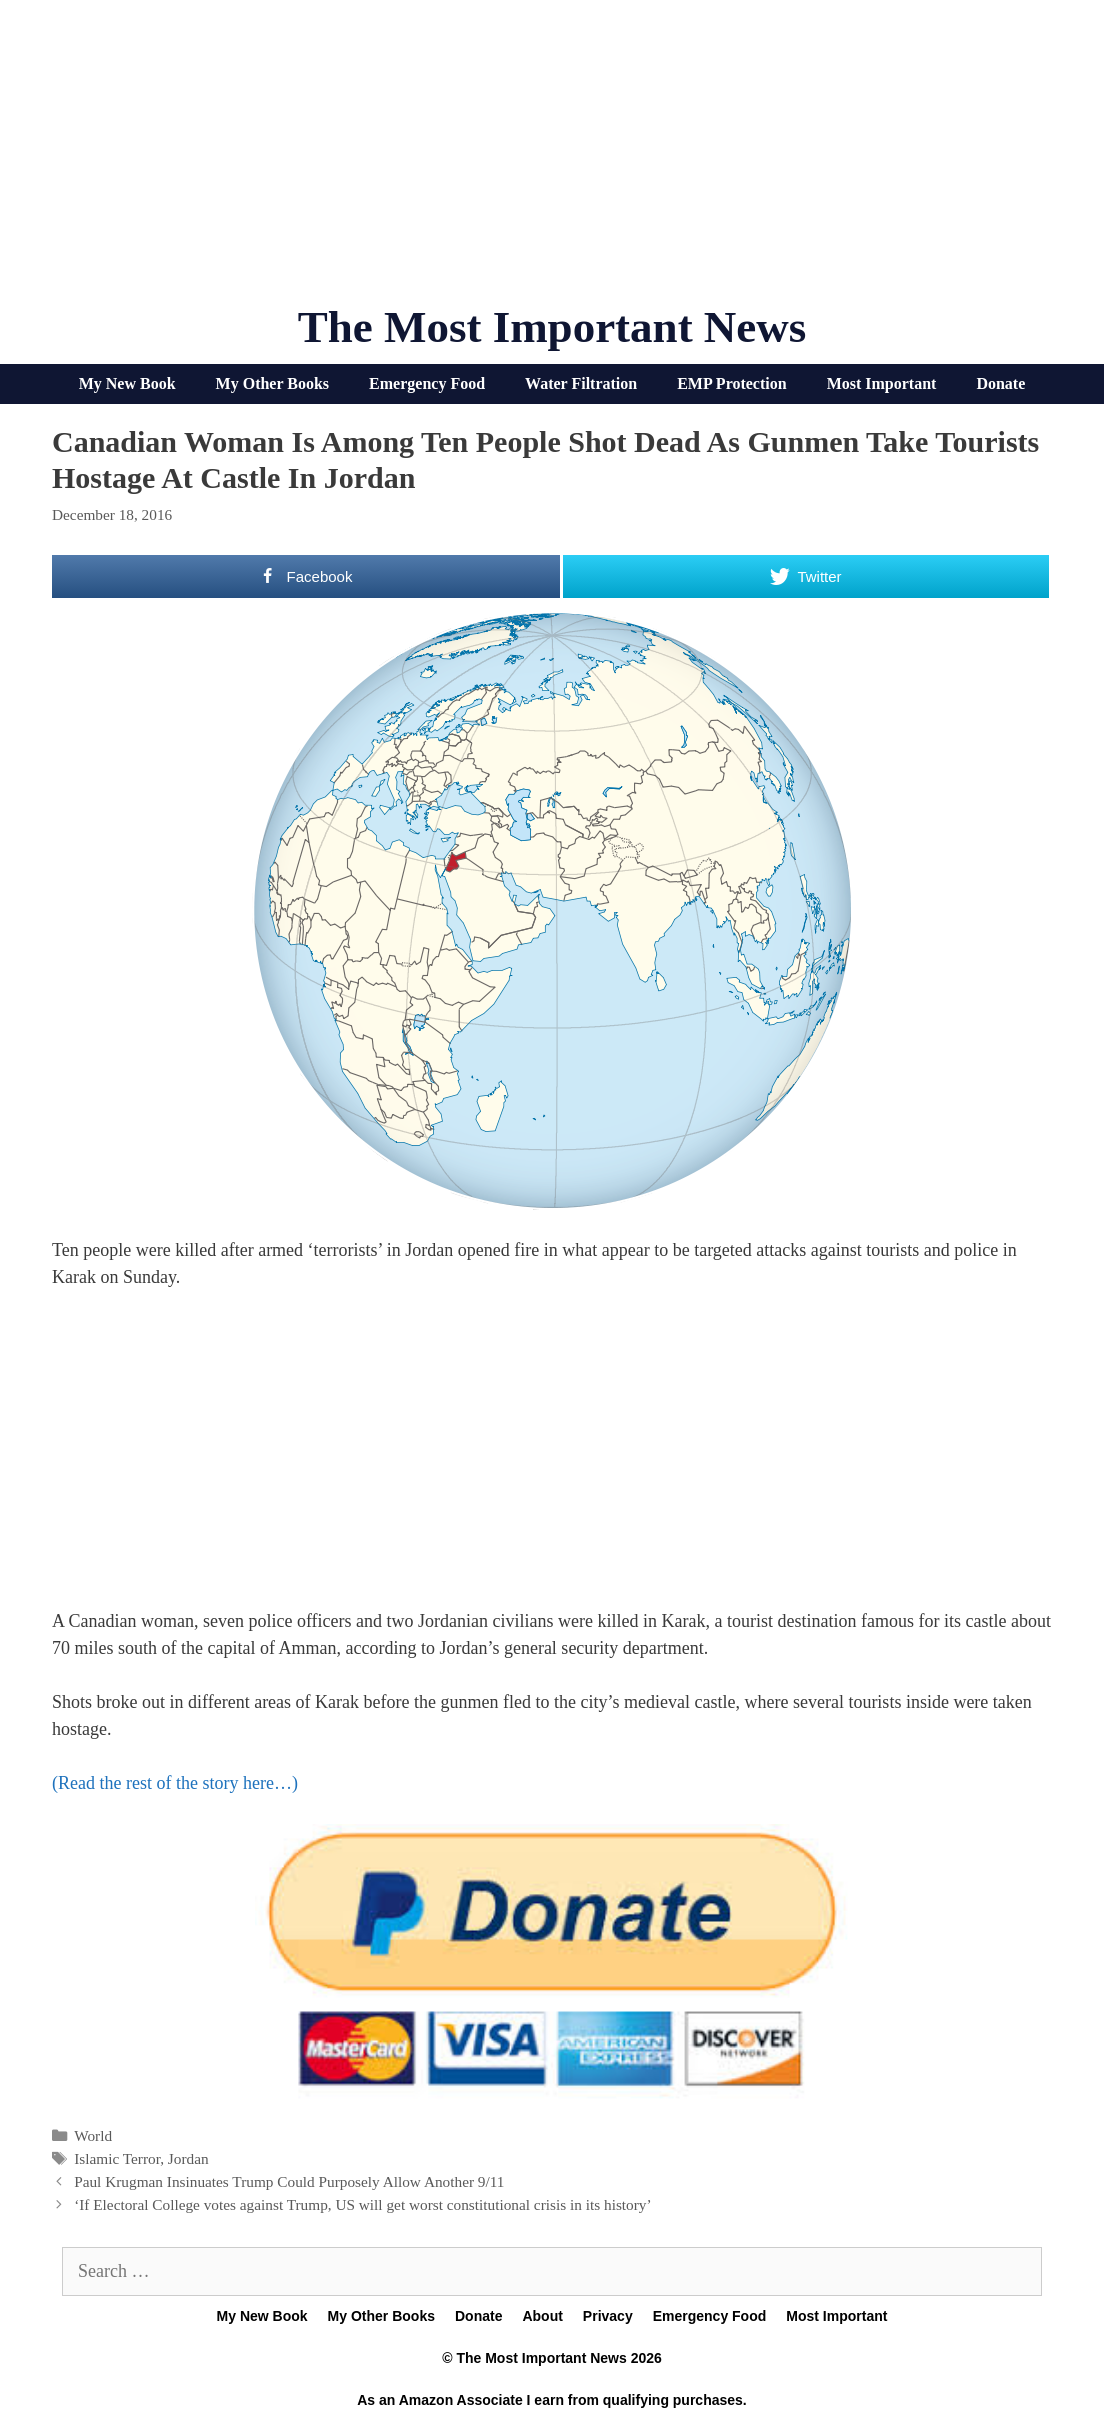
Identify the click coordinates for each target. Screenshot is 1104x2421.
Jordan (188, 2158)
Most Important (882, 383)
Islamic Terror (117, 2158)
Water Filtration (581, 383)
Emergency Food (427, 383)
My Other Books (272, 383)
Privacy (608, 2316)
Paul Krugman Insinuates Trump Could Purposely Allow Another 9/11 (289, 2181)
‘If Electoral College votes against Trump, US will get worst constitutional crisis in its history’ (362, 2204)
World (93, 2135)
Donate (1000, 383)
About (542, 2316)
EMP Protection (731, 383)
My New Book (127, 383)
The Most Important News (552, 327)
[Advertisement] (552, 160)
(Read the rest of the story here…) (175, 1783)
